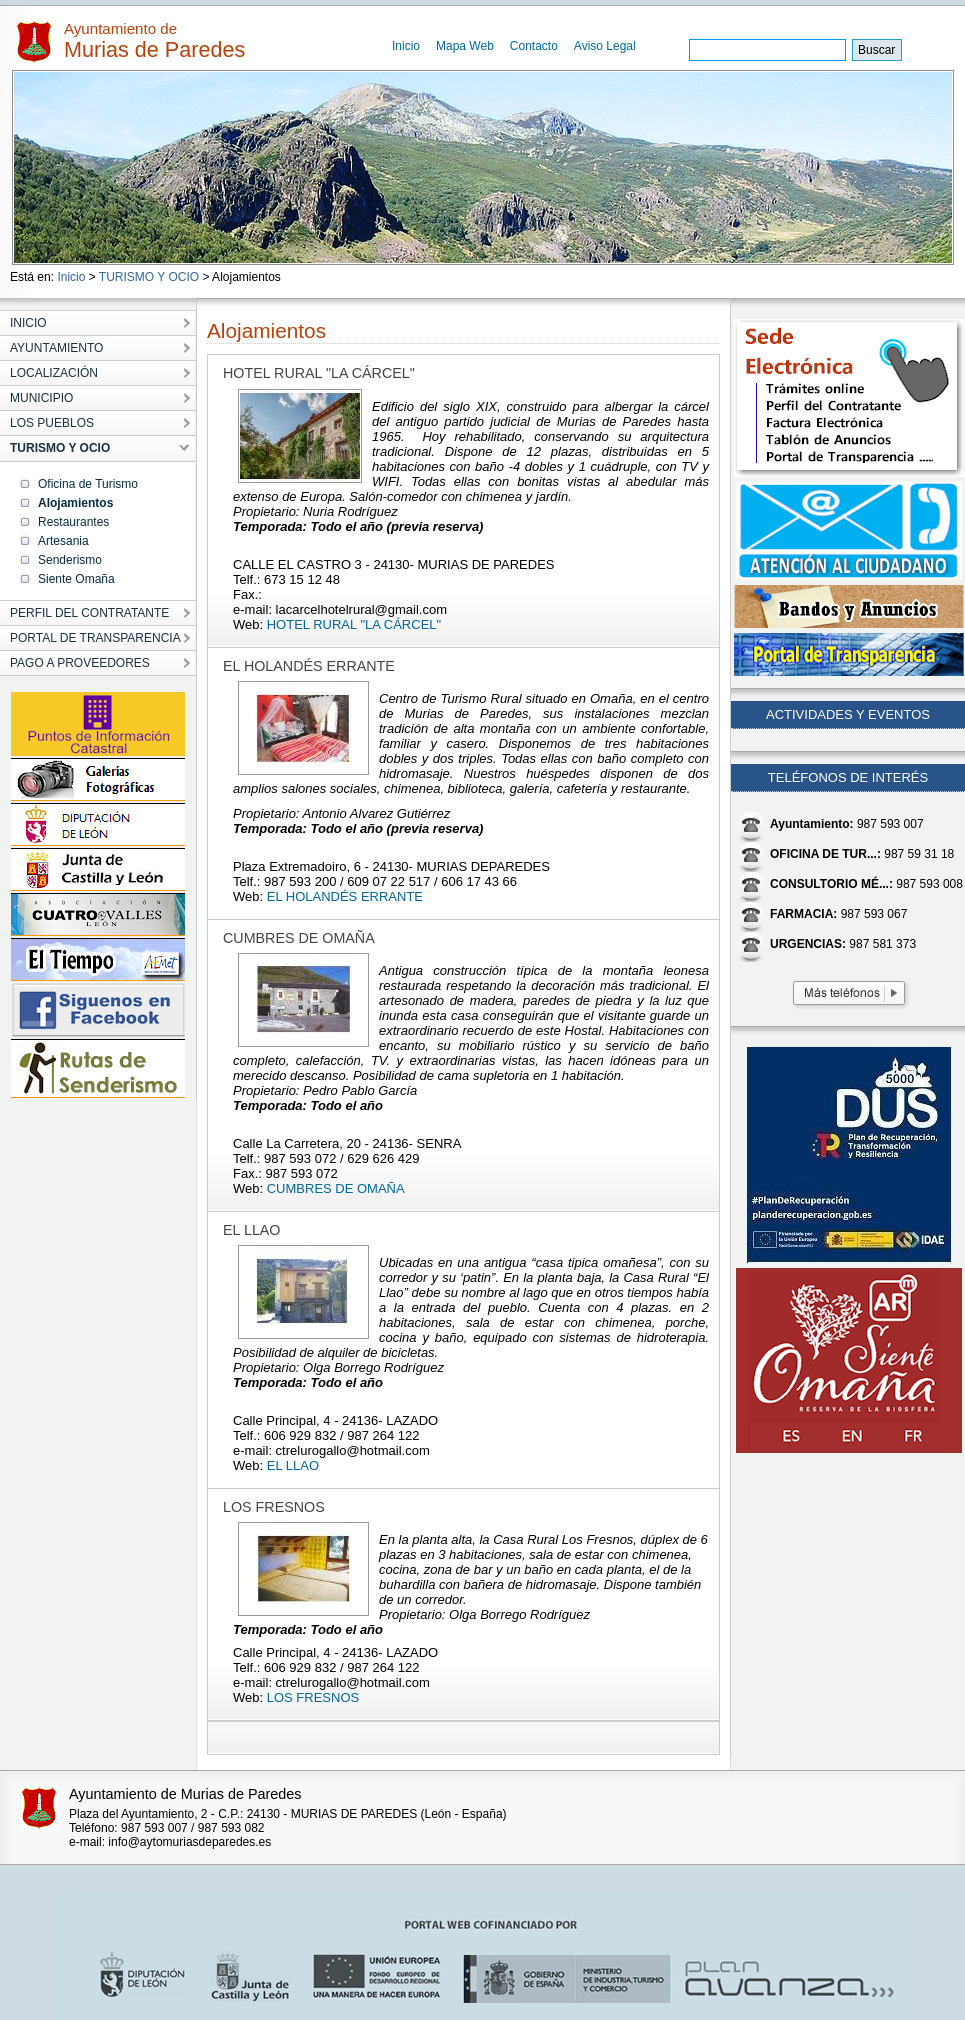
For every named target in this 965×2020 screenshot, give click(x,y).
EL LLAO (293, 1465)
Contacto (534, 46)
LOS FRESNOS (313, 1697)
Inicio (406, 46)
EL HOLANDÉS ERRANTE (345, 896)
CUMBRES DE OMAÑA (336, 1188)
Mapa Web (465, 46)
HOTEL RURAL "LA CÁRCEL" (354, 624)
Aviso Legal (605, 46)
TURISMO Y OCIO (149, 277)
